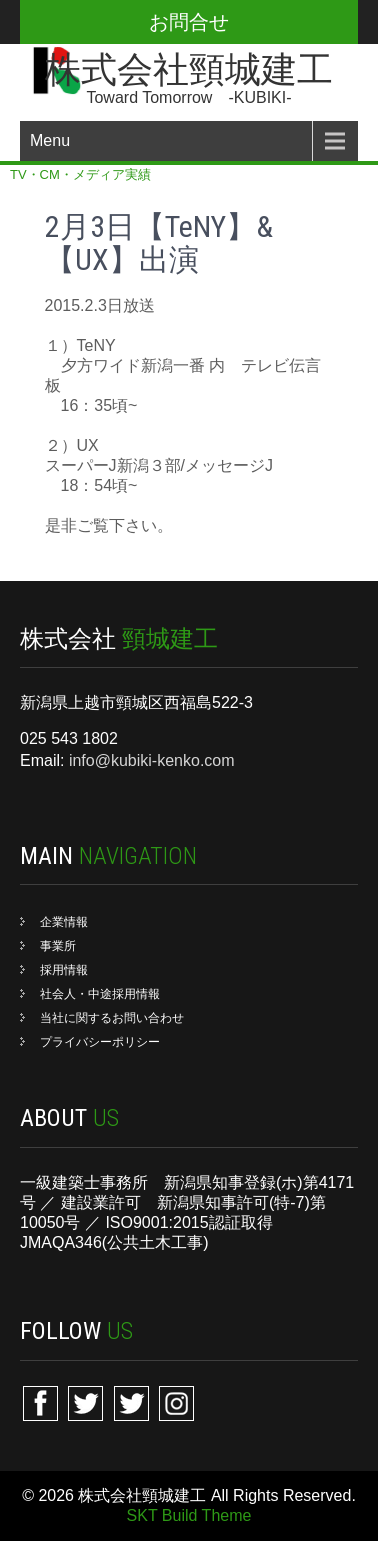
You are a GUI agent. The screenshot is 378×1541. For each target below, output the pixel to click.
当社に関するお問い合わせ (112, 1018)
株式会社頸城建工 (189, 70)
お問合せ (189, 22)
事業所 (58, 946)
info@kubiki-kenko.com (152, 760)
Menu (50, 140)
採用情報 (64, 970)
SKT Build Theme (189, 1515)
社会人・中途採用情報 (100, 994)
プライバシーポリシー (100, 1042)
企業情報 (64, 922)
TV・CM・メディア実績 (80, 174)
